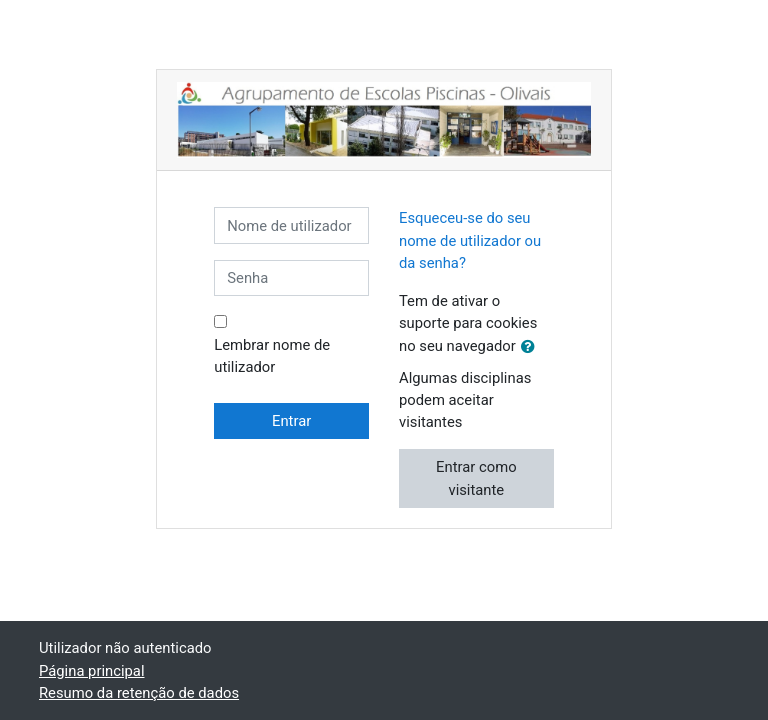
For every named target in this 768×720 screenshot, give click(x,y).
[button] (532, 347)
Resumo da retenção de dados (139, 693)
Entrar (291, 421)
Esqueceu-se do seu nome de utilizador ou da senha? (470, 240)
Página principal (92, 671)
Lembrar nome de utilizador (272, 356)
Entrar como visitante (476, 478)
